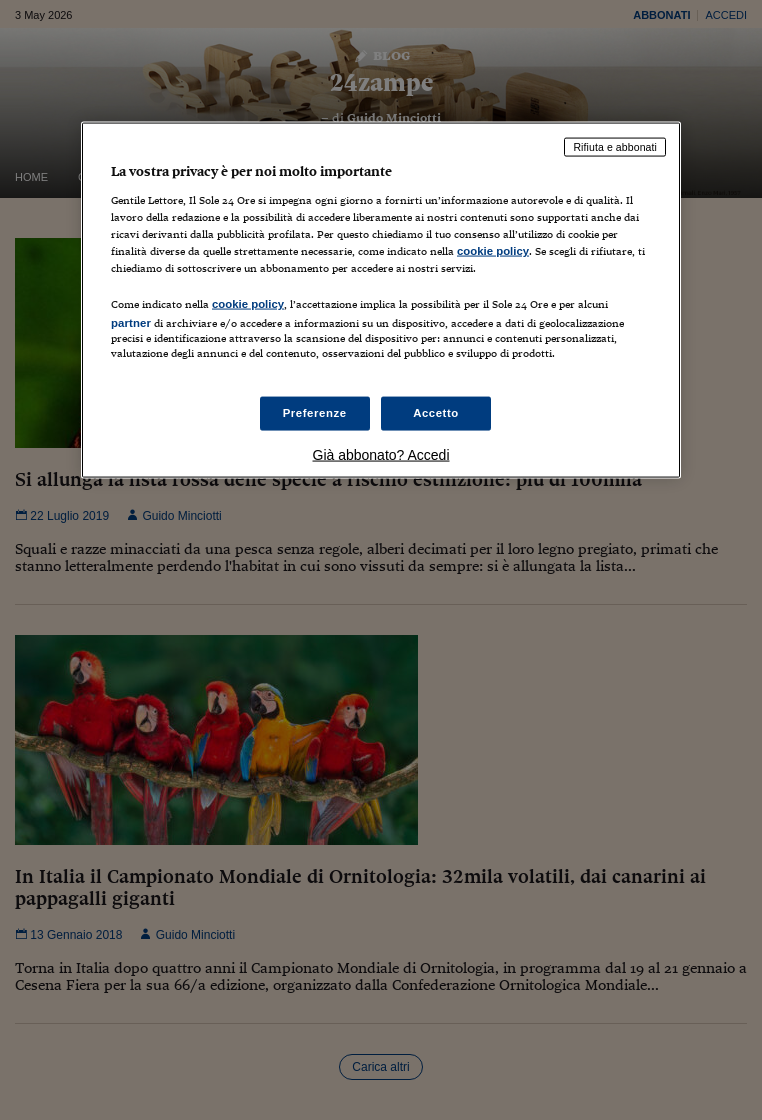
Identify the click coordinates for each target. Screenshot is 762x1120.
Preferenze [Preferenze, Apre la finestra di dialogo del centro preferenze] (315, 413)
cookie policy (493, 250)
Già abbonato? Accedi (381, 455)
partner (131, 322)
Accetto (436, 413)
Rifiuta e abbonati (615, 147)
